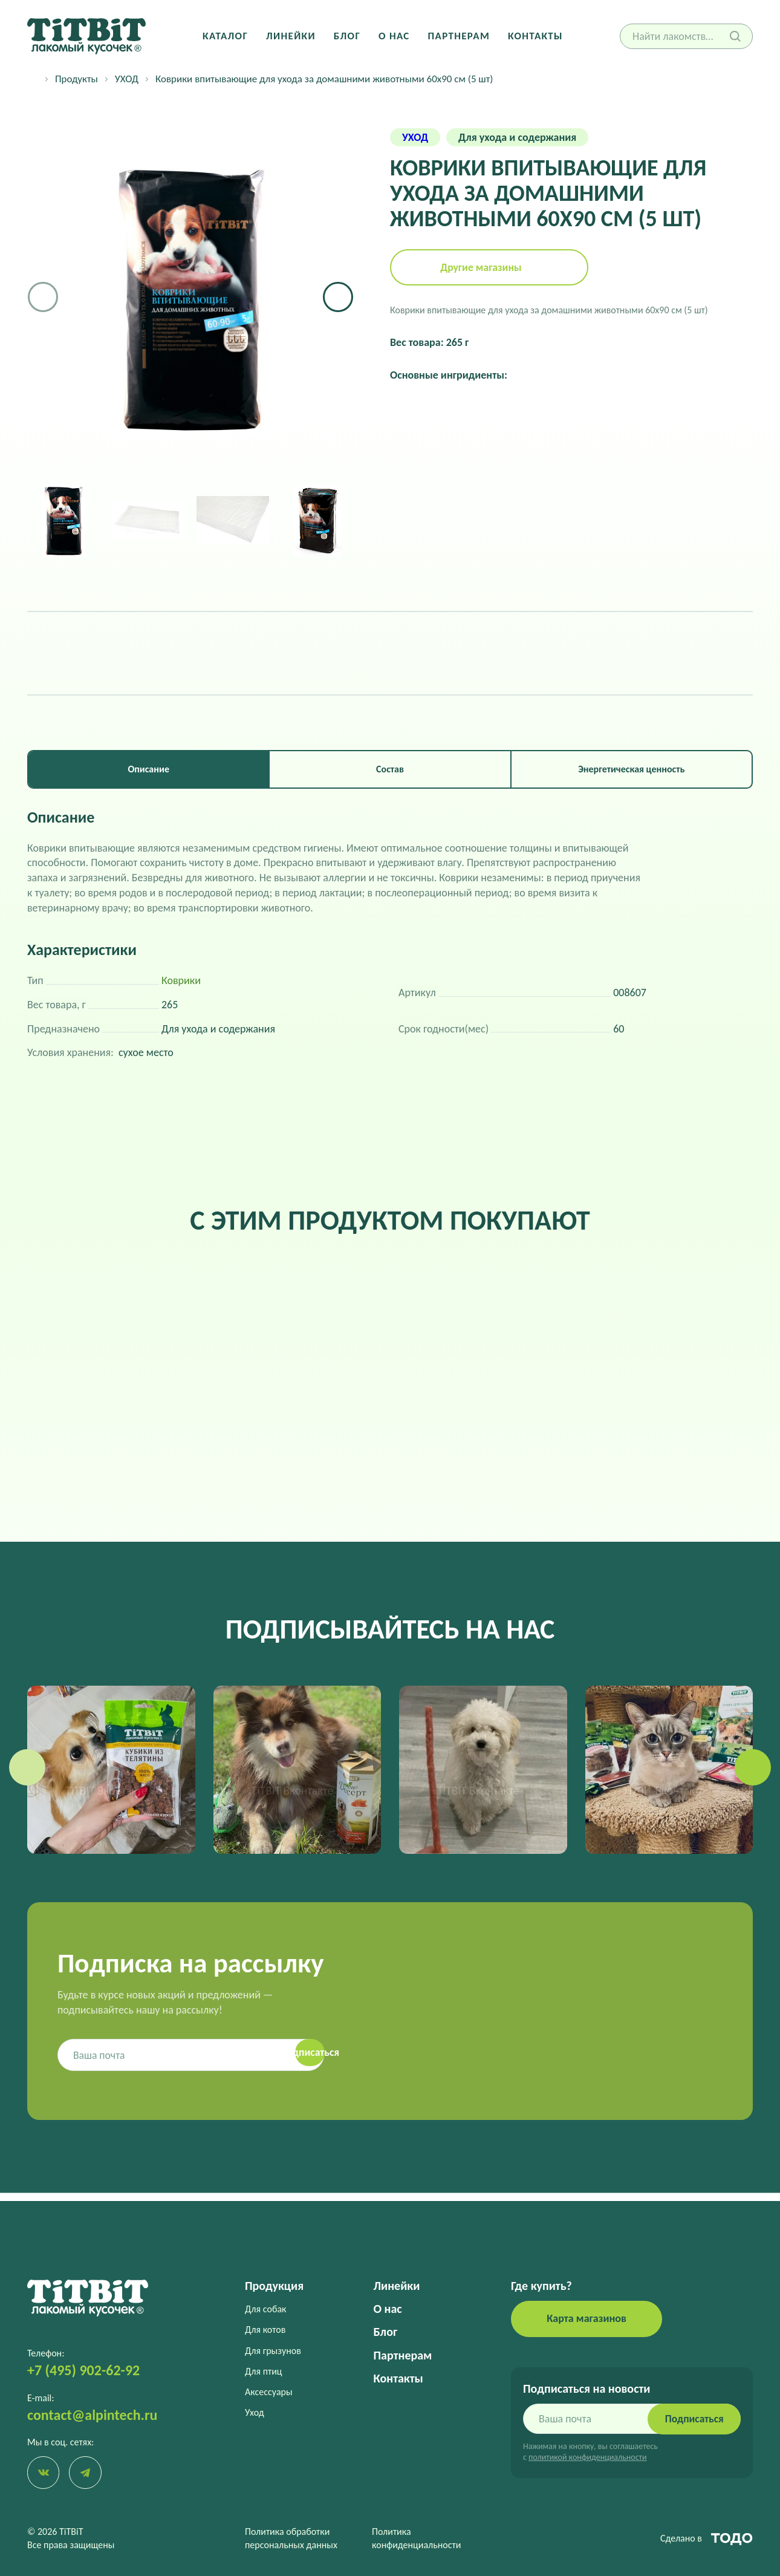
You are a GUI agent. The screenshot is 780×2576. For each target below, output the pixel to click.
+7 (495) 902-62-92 (83, 2369)
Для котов (265, 2329)
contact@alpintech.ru (92, 2413)
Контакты (532, 36)
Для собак (265, 2308)
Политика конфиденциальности (416, 2538)
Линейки (292, 36)
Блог (348, 36)
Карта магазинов (586, 2317)
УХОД (126, 79)
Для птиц (263, 2370)
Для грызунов (273, 2349)
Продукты (76, 79)
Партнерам (457, 36)
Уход (254, 2412)
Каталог (228, 36)
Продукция (274, 2285)
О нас (394, 36)
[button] (338, 297)
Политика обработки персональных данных (291, 2538)
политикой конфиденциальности (587, 2456)
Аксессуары (269, 2391)
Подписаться (692, 2418)
